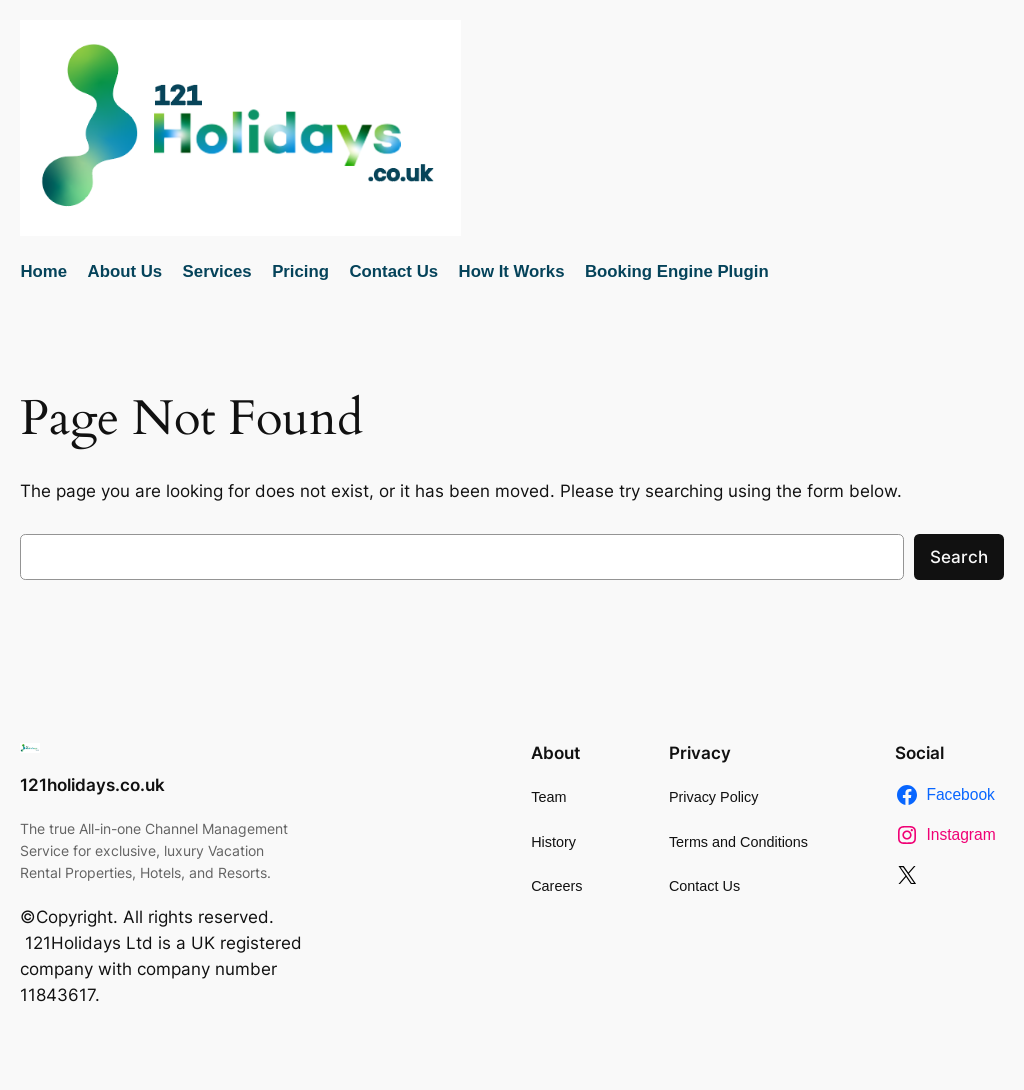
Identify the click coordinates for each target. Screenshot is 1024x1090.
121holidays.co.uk (92, 785)
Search (959, 557)
